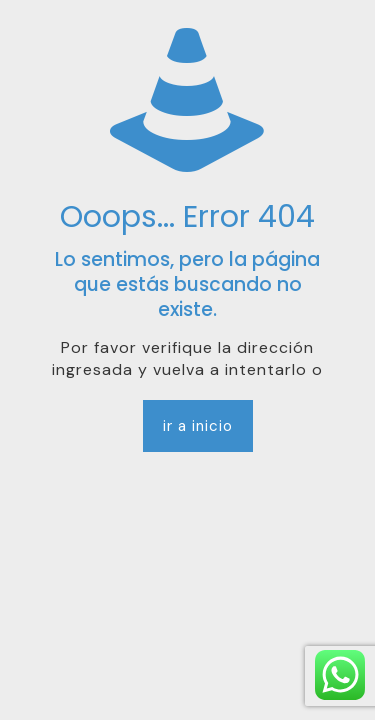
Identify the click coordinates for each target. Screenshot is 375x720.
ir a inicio (198, 426)
